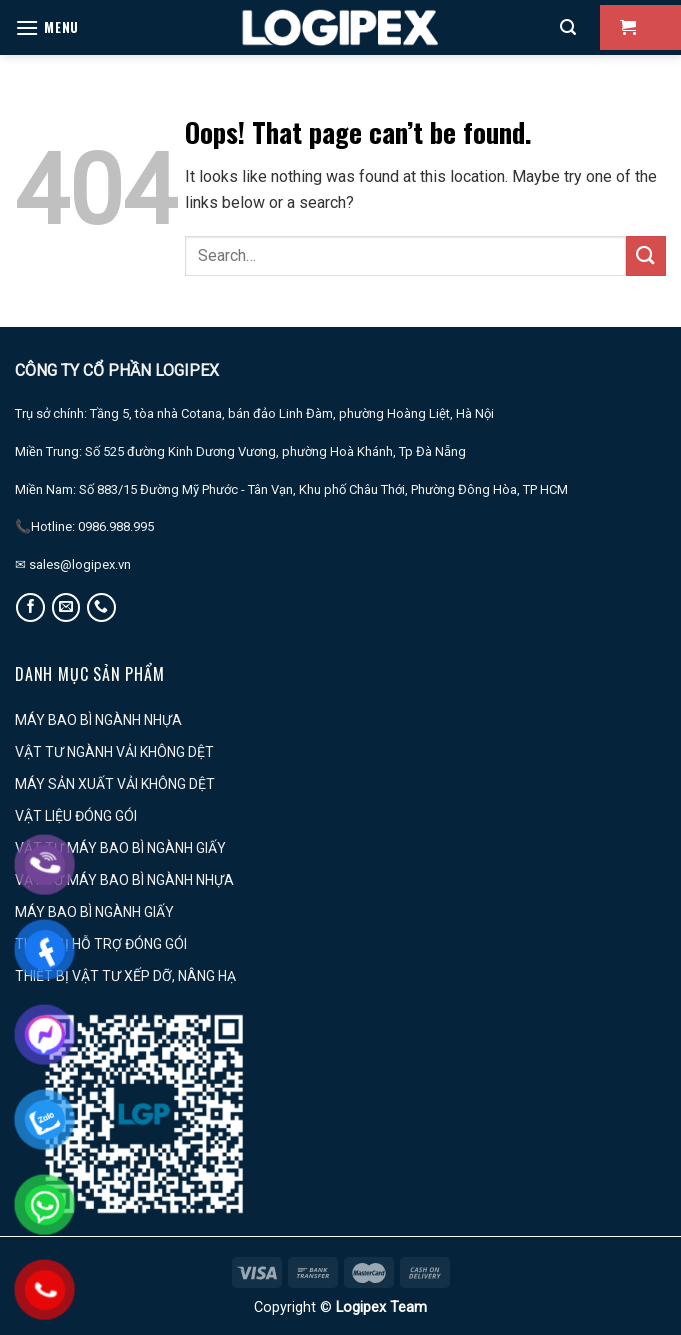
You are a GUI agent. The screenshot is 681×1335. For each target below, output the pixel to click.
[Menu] (47, 27)
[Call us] (101, 607)
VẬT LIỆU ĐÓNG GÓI (76, 816)
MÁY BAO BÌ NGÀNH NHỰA (98, 720)
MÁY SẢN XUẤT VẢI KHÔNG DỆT (115, 784)
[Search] (568, 27)
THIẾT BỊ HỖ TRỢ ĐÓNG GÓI (101, 944)
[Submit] (646, 255)
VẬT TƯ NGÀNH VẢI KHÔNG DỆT (114, 752)
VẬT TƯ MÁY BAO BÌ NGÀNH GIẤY (120, 848)
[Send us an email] (66, 607)
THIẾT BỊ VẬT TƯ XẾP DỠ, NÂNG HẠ (125, 976)
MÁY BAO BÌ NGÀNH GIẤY (94, 912)
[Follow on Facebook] (30, 607)
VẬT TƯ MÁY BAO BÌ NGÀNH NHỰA (124, 880)
